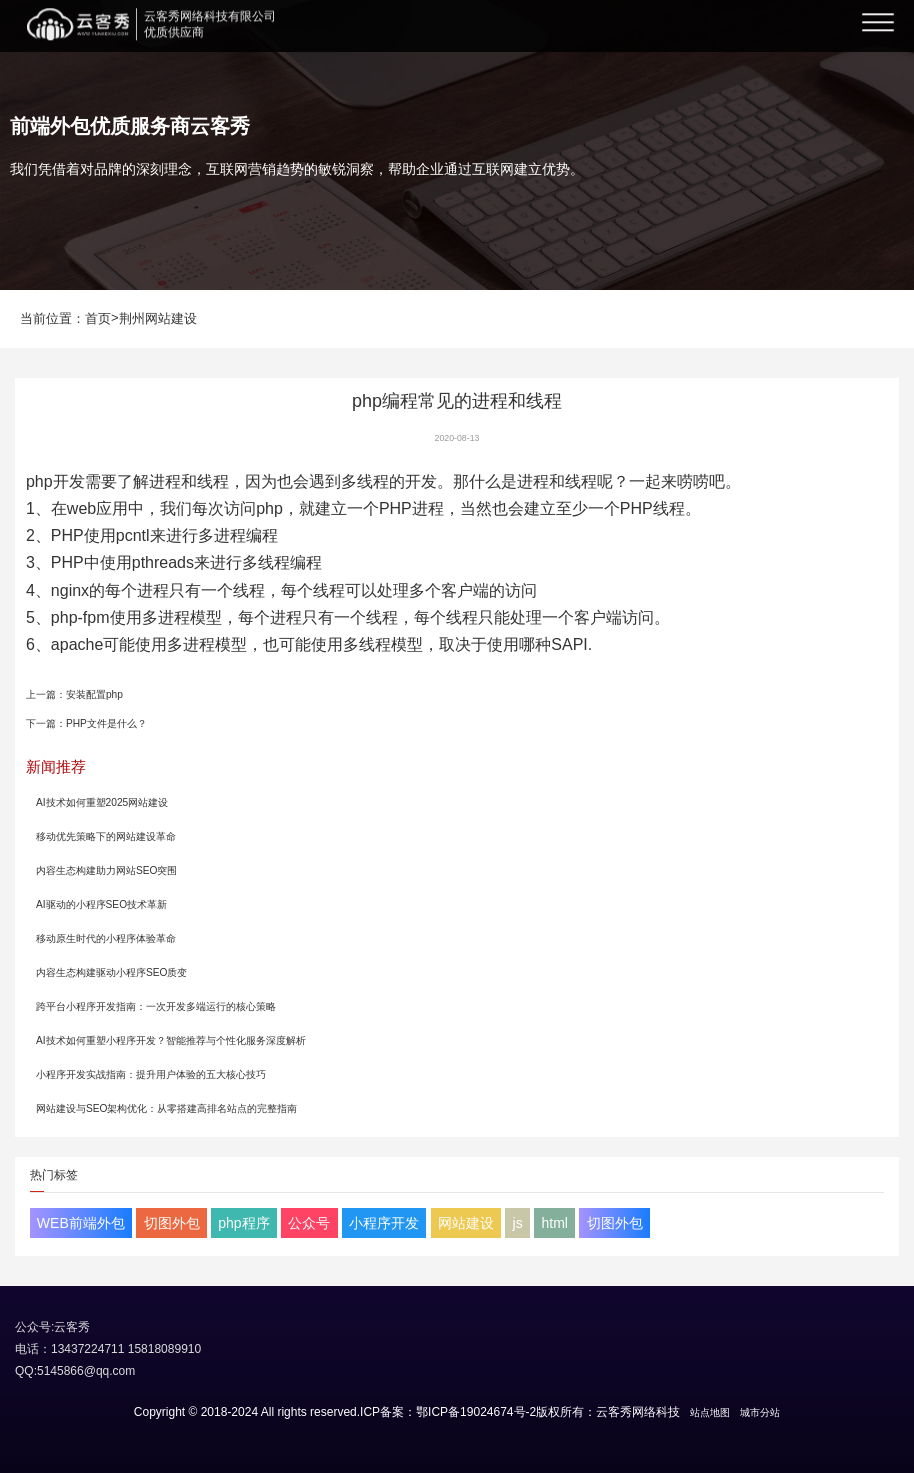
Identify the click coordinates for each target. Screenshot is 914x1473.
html (554, 1223)
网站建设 (466, 1223)
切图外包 (172, 1223)
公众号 (309, 1223)
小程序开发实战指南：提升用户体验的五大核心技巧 (151, 1074)
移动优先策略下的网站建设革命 (106, 836)
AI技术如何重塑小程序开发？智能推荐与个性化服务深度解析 (171, 1040)
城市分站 (760, 1412)
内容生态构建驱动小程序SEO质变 (112, 972)
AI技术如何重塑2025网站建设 (102, 802)
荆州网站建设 (158, 318)
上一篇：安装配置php (74, 694)
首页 (98, 318)
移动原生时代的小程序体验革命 (106, 938)
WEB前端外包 (81, 1223)
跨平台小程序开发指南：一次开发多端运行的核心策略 (156, 1006)
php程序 (243, 1223)
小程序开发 (384, 1223)
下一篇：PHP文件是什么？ (86, 723)
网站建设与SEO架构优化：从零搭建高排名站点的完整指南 (167, 1108)
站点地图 (710, 1412)
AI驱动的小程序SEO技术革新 (101, 904)
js (518, 1223)
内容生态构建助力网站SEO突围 (107, 870)
